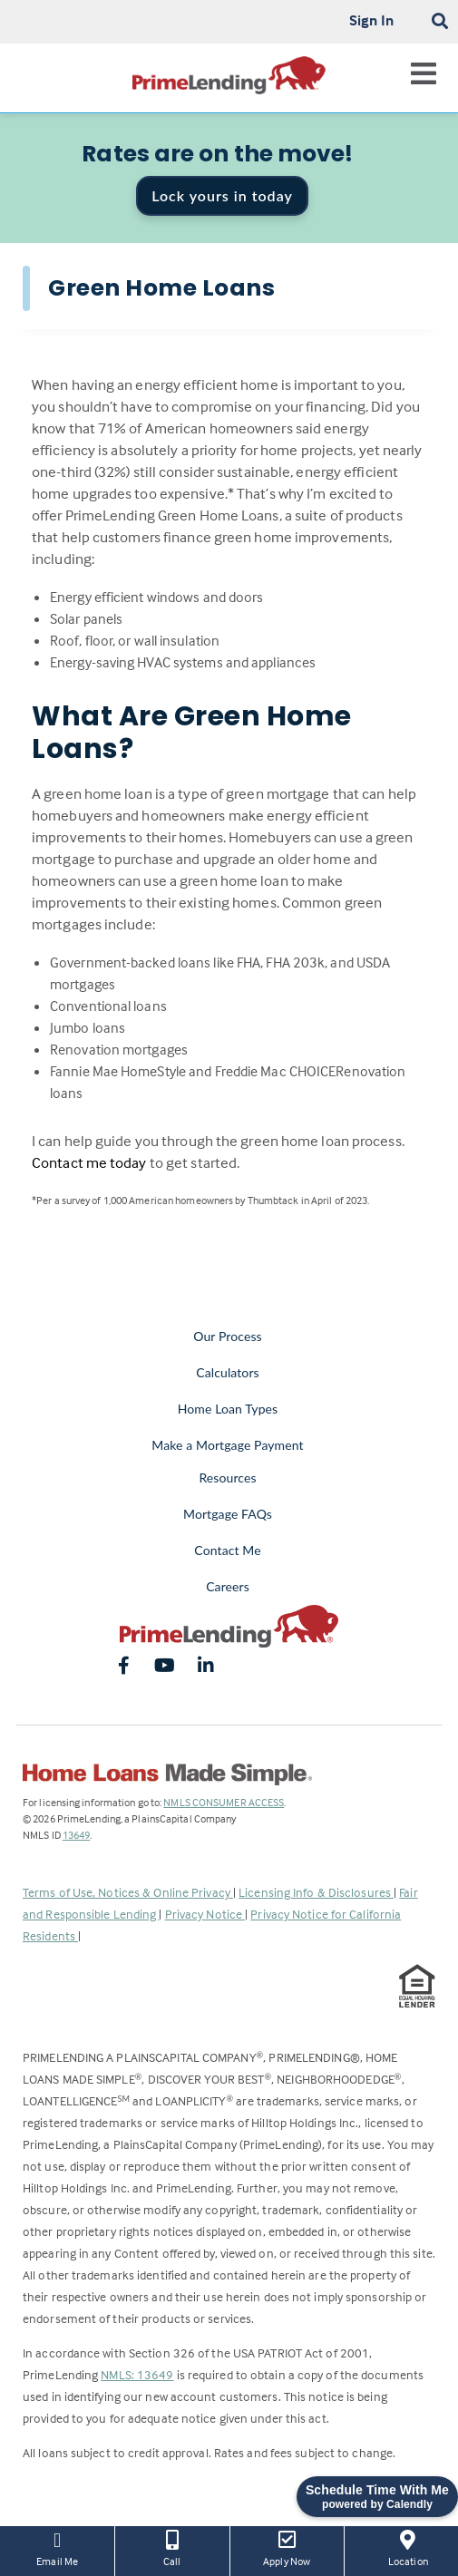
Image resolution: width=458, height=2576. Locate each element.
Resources (227, 1477)
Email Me (57, 2547)
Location (408, 2547)
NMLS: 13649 (137, 2374)
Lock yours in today (222, 195)
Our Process (227, 1336)
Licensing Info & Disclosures (316, 1892)
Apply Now (287, 2547)
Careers (227, 1586)
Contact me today (89, 1162)
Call (172, 2547)
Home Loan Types (228, 1408)
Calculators (227, 1372)
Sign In (371, 20)
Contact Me (227, 1550)
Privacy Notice (205, 1913)
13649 (77, 1835)
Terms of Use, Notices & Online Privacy (128, 1892)
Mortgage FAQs (227, 1513)
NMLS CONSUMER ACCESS (223, 1802)
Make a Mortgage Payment (227, 1445)
